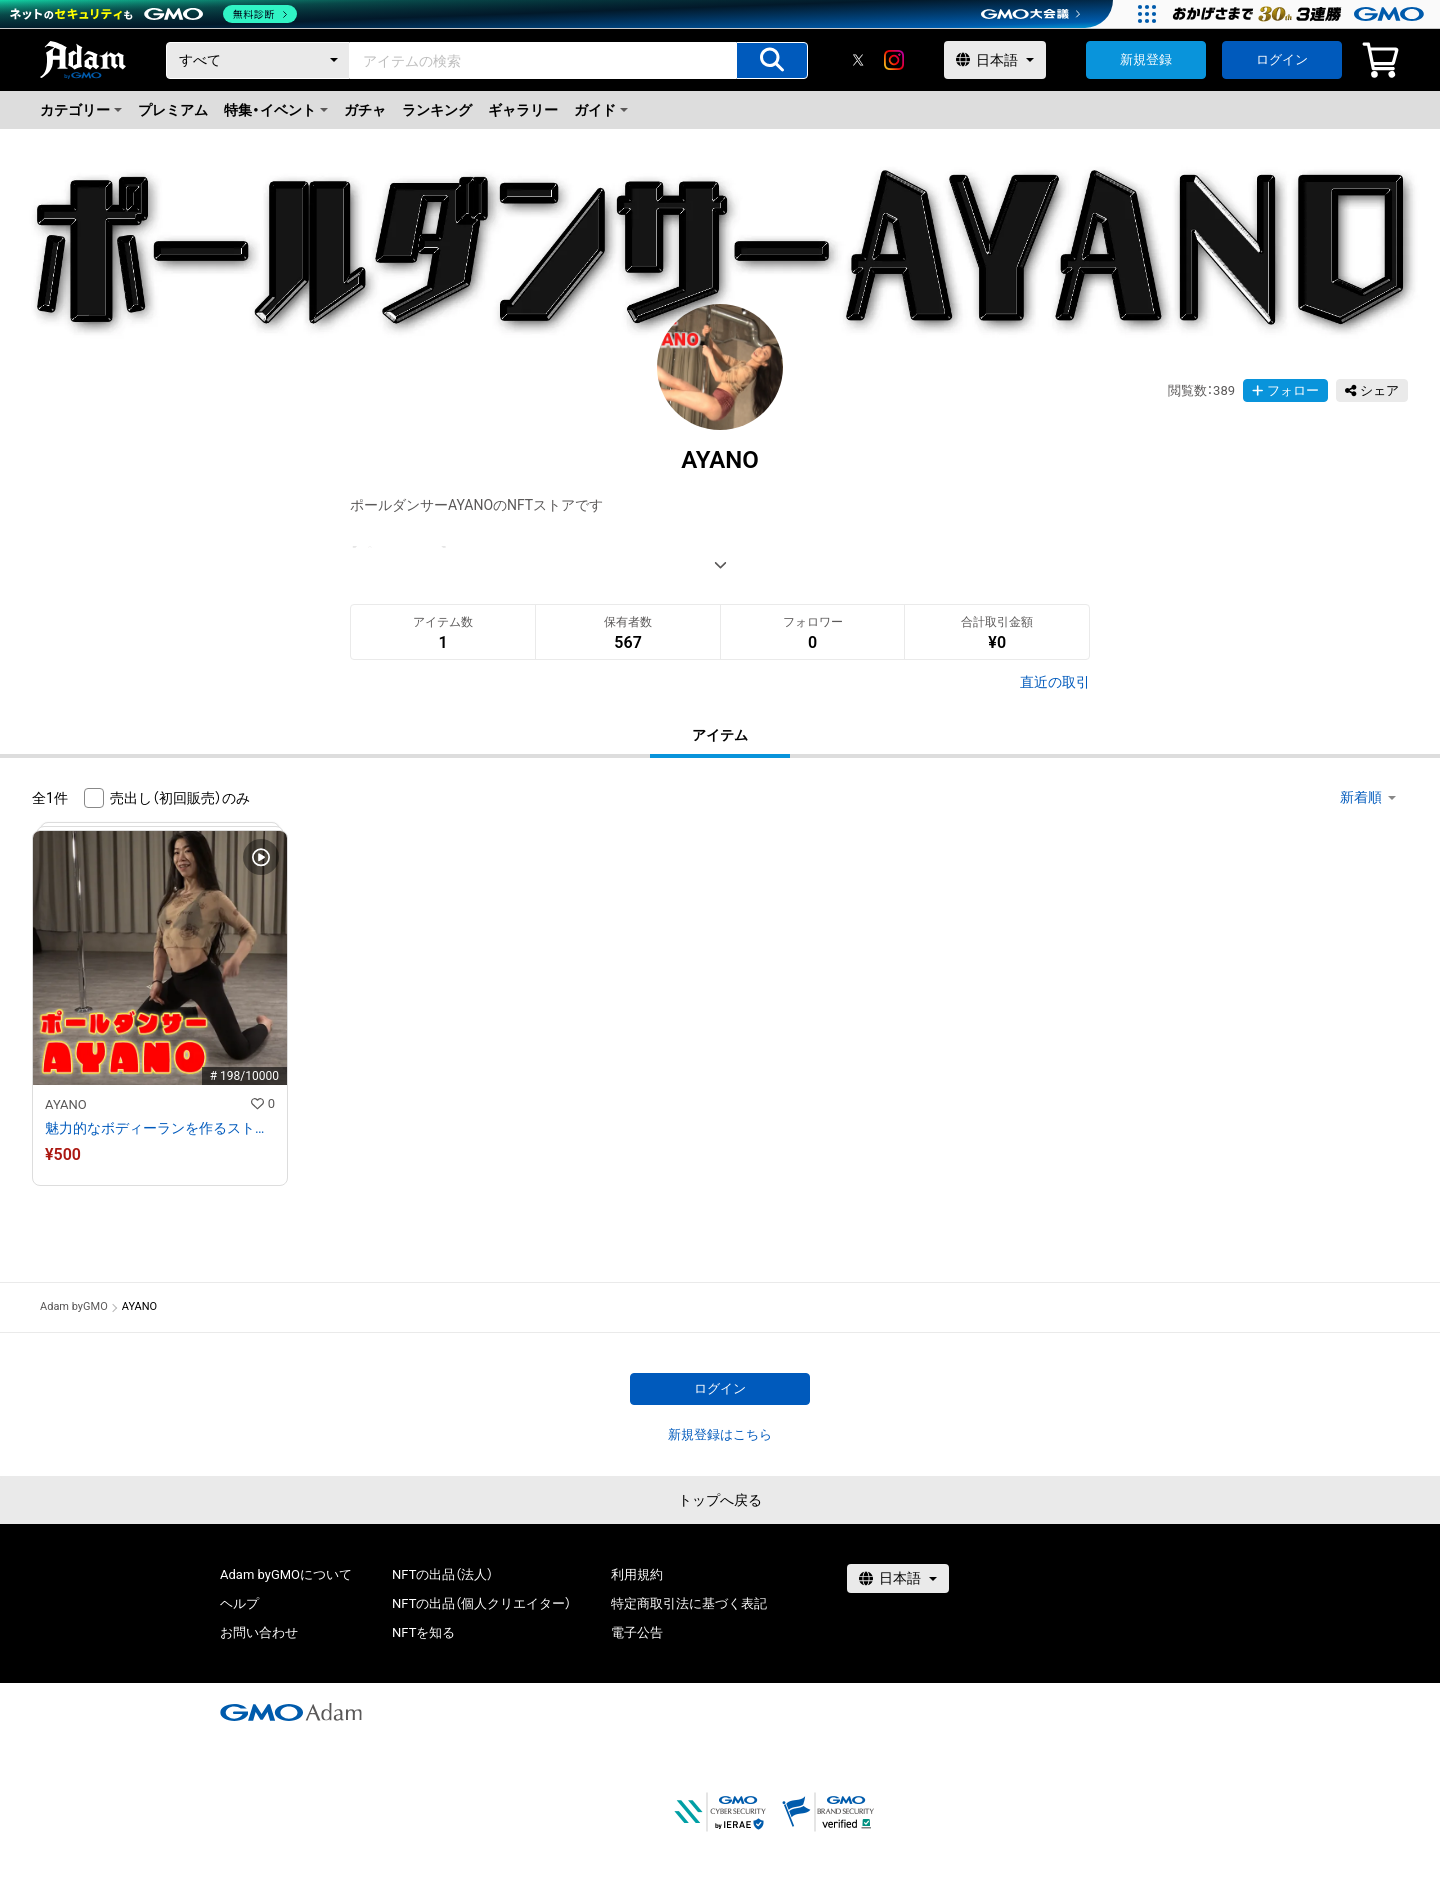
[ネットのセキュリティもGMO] (153, 14)
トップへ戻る (720, 1500)
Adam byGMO (74, 1306)
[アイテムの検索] (772, 60)
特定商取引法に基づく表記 (689, 1603)
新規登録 (1146, 59)
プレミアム (173, 110)
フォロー (1285, 390)
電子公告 (637, 1632)
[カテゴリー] (258, 60)
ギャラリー (523, 110)
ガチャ (365, 110)
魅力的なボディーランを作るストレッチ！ (160, 1128)
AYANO (66, 1104)
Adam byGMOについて (286, 1574)
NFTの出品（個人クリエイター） (481, 1603)
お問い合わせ (259, 1632)
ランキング (437, 110)
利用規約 (637, 1574)
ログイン (1282, 59)
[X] (858, 60)
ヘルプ (239, 1603)
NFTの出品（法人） (442, 1574)
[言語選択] (995, 60)
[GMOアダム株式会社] (291, 1712)
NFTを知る (423, 1632)
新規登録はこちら (720, 1434)
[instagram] (894, 60)
